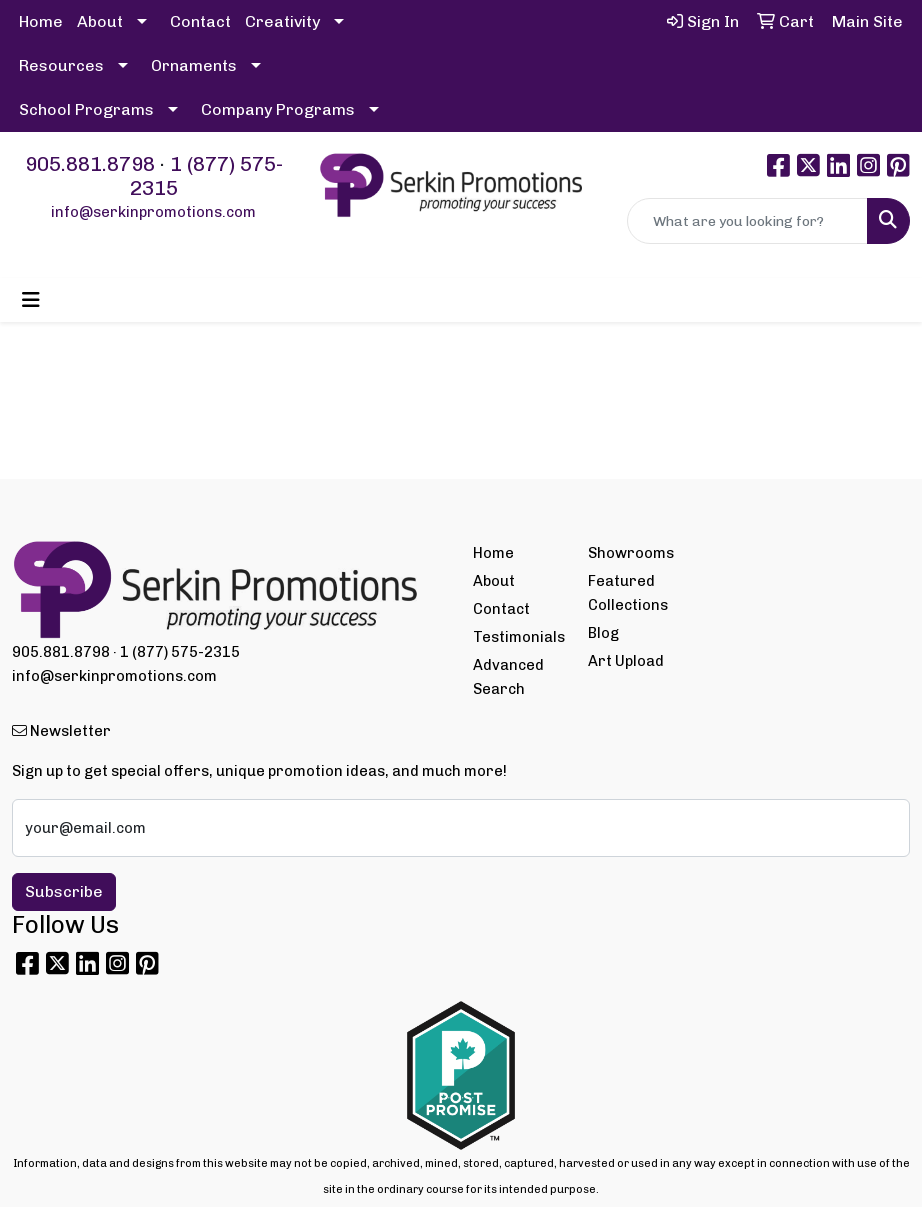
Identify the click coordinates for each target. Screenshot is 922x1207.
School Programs (86, 109)
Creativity (282, 21)
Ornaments (194, 65)
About (100, 21)
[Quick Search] (747, 221)
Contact (200, 21)
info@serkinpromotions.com (153, 212)
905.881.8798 (90, 164)
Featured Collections (628, 593)
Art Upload (626, 661)
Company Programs (278, 109)
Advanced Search (508, 677)
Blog (603, 633)
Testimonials (518, 637)
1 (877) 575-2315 (180, 652)
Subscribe (64, 891)
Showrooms (631, 553)
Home (41, 21)
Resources (61, 65)
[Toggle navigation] (31, 300)
